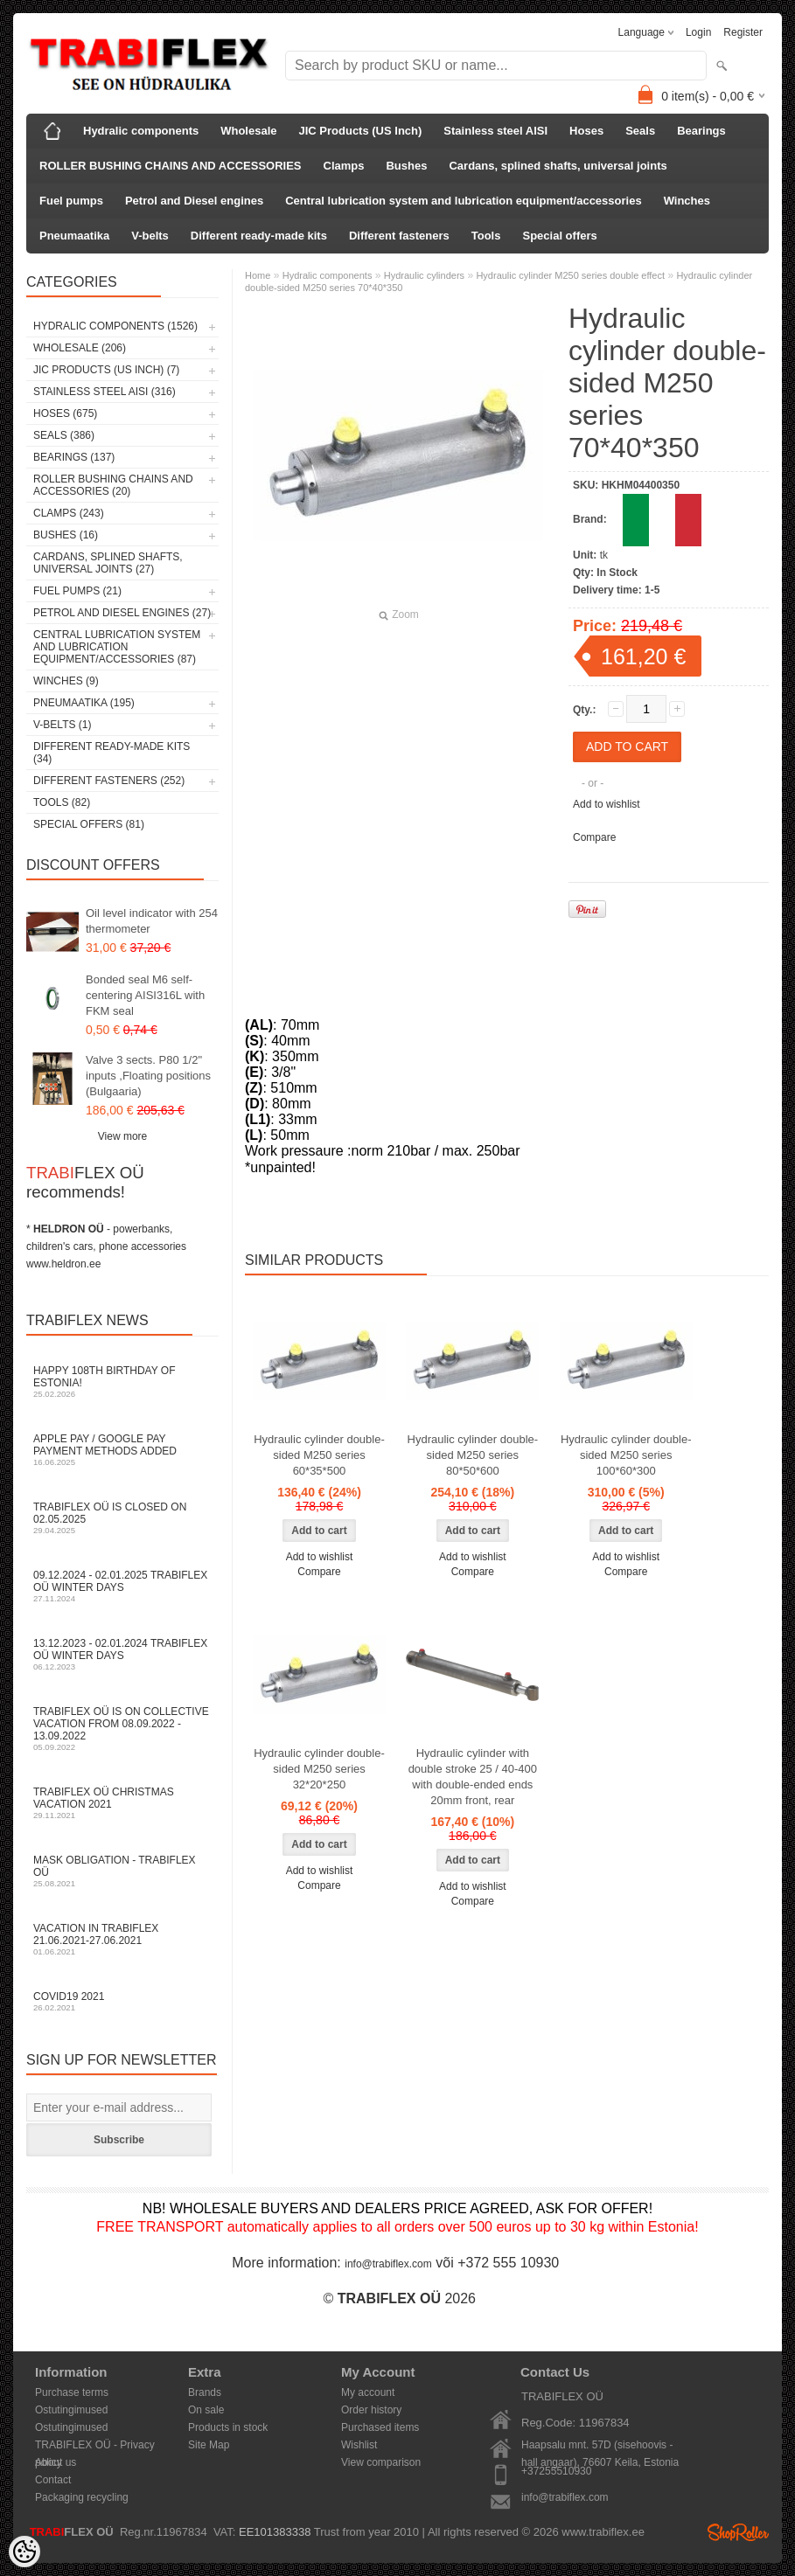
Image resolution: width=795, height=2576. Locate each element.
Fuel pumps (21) (77, 591)
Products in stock (228, 2427)
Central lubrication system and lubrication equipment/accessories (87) (116, 646)
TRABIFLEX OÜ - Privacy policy (95, 2446)
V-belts (150, 235)
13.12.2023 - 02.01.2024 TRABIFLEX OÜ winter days (122, 1654)
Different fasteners (399, 235)
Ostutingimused (71, 2410)
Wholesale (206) (79, 348)
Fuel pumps (71, 200)
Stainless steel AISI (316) (104, 391)
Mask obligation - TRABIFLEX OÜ (122, 1871)
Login (698, 32)
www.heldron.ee (63, 1264)
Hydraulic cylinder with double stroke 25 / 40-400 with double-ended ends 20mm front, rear (472, 1776)
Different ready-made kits (259, 235)
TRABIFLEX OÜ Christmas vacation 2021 (122, 1803)
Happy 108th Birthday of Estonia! (122, 1381)
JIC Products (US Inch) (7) (106, 370)
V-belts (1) (62, 725)
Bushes (406, 165)
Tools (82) (61, 802)
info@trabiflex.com (388, 2264)
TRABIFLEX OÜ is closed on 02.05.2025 (122, 1518)
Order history (371, 2410)
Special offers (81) (88, 824)
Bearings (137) (74, 457)
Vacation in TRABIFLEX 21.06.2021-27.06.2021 (122, 1939)
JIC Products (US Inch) (360, 130)
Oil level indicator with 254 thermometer (152, 920)
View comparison (381, 2462)
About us (55, 2462)
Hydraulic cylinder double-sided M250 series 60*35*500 (319, 1455)
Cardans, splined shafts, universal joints (557, 165)
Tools (486, 235)
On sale (206, 2410)
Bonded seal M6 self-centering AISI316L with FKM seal (145, 995)
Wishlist (359, 2445)
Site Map (208, 2445)
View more (122, 1136)
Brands (204, 2392)
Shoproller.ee (738, 2532)
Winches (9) (66, 681)
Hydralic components (141, 130)
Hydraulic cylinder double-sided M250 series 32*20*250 (319, 1768)
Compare (594, 837)
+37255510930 (556, 2471)
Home (257, 275)
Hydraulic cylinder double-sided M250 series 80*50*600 (473, 1455)
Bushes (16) (65, 535)
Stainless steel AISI (495, 130)
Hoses (586, 130)
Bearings (701, 130)
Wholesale (248, 130)
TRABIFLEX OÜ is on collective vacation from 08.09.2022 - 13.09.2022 (122, 1728)
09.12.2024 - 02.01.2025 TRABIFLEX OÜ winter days (122, 1586)
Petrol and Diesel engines (194, 200)
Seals (640, 130)
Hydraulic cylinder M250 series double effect (570, 275)
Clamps (344, 165)
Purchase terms (71, 2392)
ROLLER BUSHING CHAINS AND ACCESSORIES (170, 165)
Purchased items (380, 2427)
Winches (687, 200)
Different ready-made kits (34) (111, 752)
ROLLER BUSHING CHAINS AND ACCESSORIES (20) (113, 485)
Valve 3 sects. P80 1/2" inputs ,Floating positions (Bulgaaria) (148, 1075)
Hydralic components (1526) (115, 326)
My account (367, 2392)
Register (743, 32)
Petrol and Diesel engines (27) (122, 613)
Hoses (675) (65, 413)
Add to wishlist (606, 804)
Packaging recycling (82, 2497)
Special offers (559, 235)
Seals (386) (63, 435)
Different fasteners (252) (109, 780)
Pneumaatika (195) (84, 703)
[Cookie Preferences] (24, 2551)
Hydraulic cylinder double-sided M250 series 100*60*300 (626, 1455)
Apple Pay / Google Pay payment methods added (122, 1450)
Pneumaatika (74, 235)
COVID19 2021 (122, 2001)
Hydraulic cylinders (424, 275)
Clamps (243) (68, 513)
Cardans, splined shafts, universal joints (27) (108, 563)
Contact (53, 2480)
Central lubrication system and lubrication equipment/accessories (463, 200)
